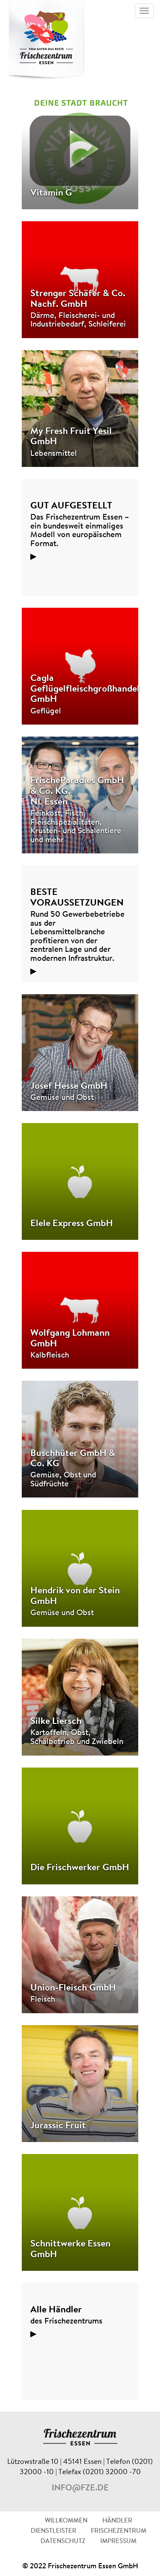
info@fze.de (80, 2488)
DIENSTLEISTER (53, 2531)
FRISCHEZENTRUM (118, 2531)
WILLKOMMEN (66, 2521)
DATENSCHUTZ (63, 2541)
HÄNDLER (117, 2521)
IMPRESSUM (118, 2541)
